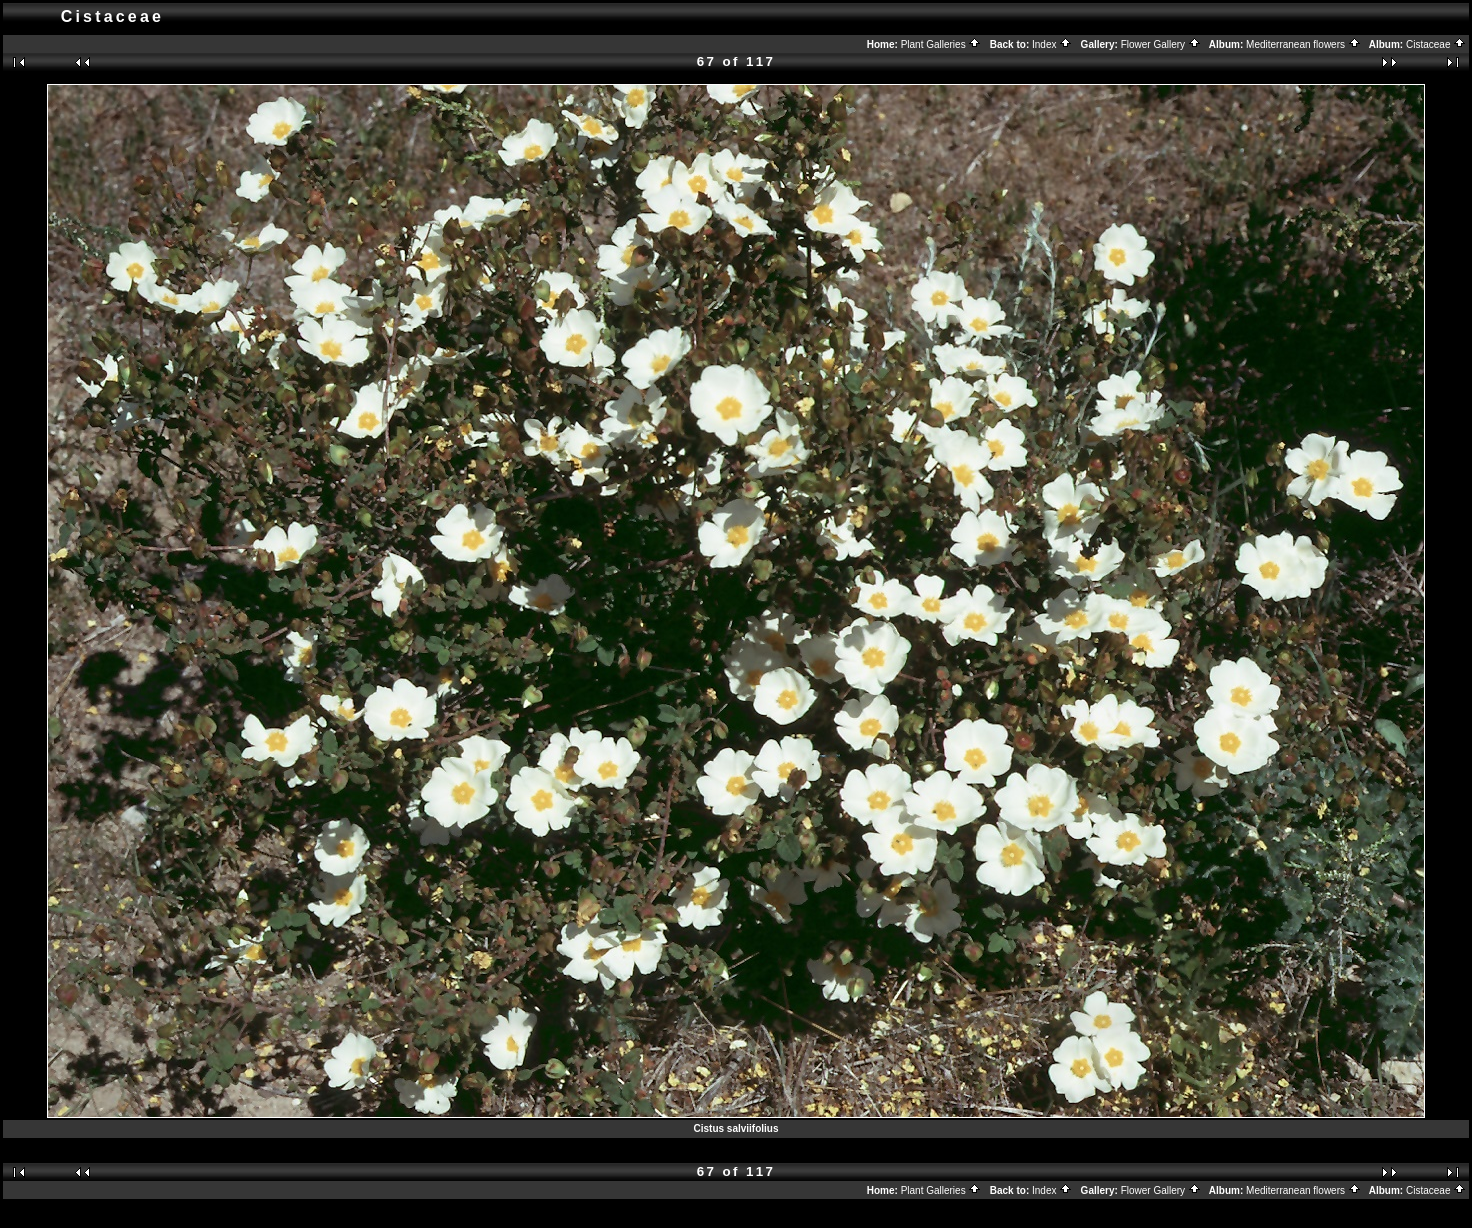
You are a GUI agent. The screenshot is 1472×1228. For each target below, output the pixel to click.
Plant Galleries (941, 44)
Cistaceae (1436, 44)
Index (1052, 44)
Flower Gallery (1161, 44)
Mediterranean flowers (1303, 44)
